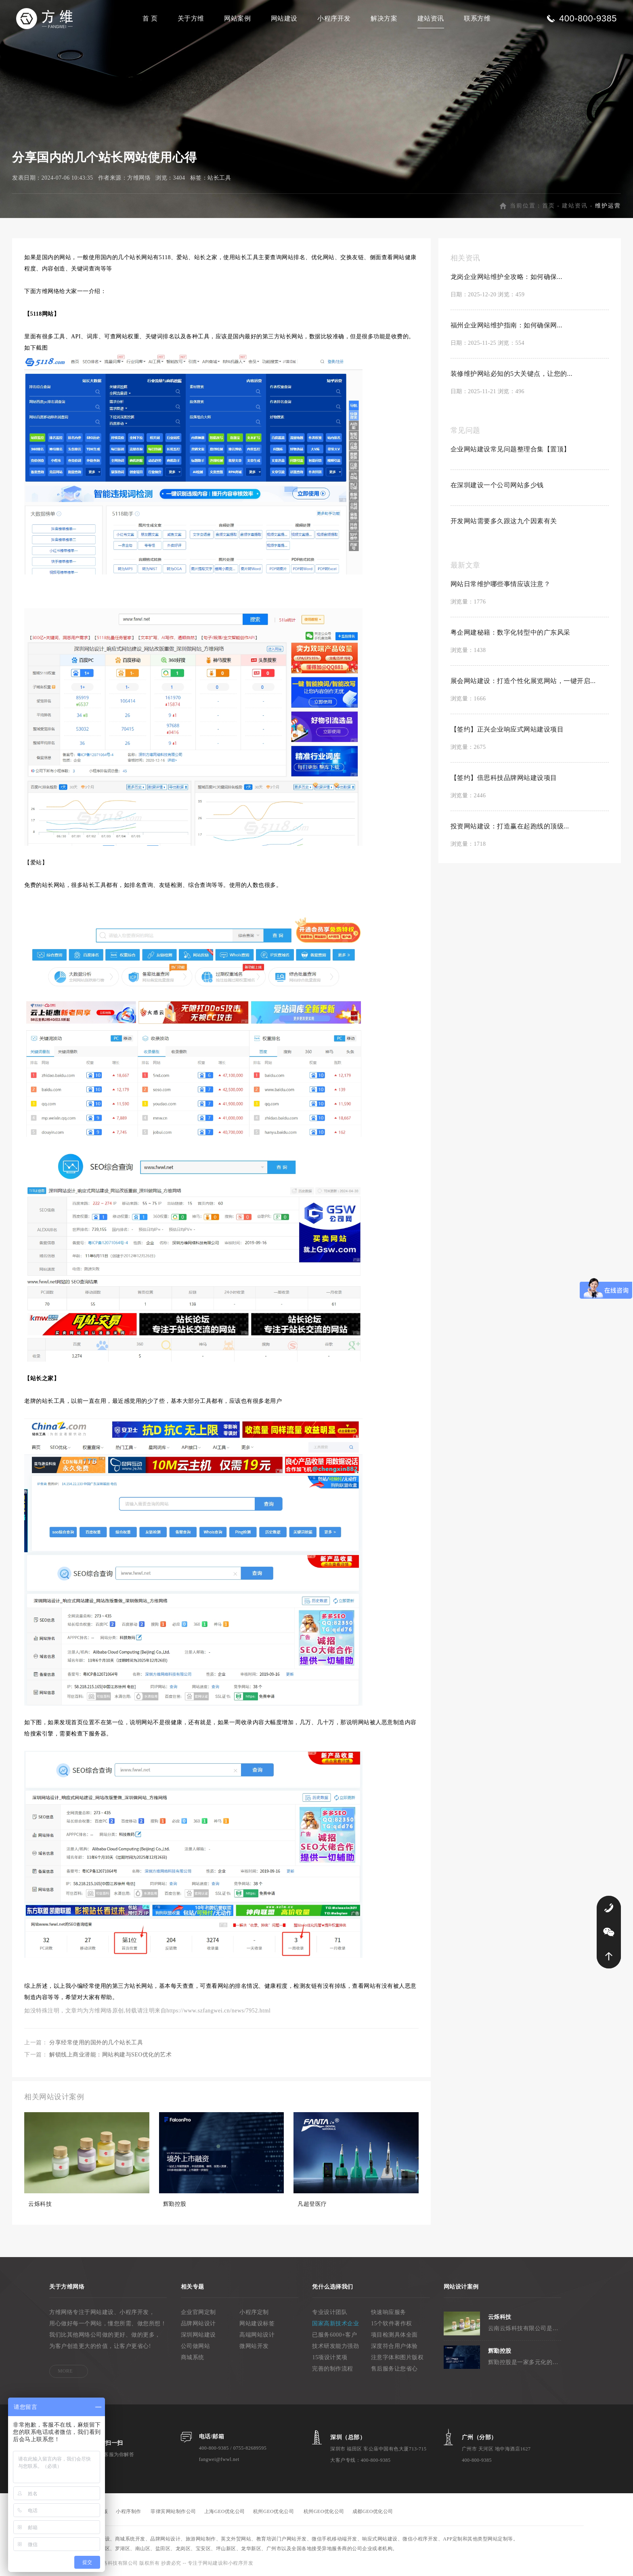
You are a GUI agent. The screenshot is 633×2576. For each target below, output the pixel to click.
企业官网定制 (198, 2312)
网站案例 (237, 18)
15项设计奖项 (330, 2357)
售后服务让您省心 (394, 2369)
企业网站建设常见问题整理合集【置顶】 (510, 449)
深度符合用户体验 (394, 2346)
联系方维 (477, 18)
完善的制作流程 (332, 2369)
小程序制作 (128, 2511)
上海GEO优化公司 (224, 2511)
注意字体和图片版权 (397, 2357)
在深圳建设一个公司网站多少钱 (497, 485)
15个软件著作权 (391, 2323)
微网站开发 (254, 2346)
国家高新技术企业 (335, 2323)
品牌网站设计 (198, 2323)
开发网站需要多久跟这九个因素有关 (504, 521)
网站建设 (284, 18)
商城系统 (192, 2357)
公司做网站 (195, 2346)
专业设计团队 (329, 2312)
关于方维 (191, 18)
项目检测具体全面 (394, 2335)
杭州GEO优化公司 (273, 2511)
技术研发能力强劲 (335, 2346)
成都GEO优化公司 (372, 2511)
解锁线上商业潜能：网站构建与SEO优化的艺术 (110, 2055)
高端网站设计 (257, 2335)
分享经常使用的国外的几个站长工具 (96, 2042)
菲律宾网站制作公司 (173, 2511)
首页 (548, 206)
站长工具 (219, 178)
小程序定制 (254, 2312)
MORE (65, 2371)
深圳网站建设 (198, 2335)
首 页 (150, 18)
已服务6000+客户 (334, 2335)
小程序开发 (334, 18)
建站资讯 (430, 18)
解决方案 (384, 18)
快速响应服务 (388, 2312)
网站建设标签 (257, 2323)
